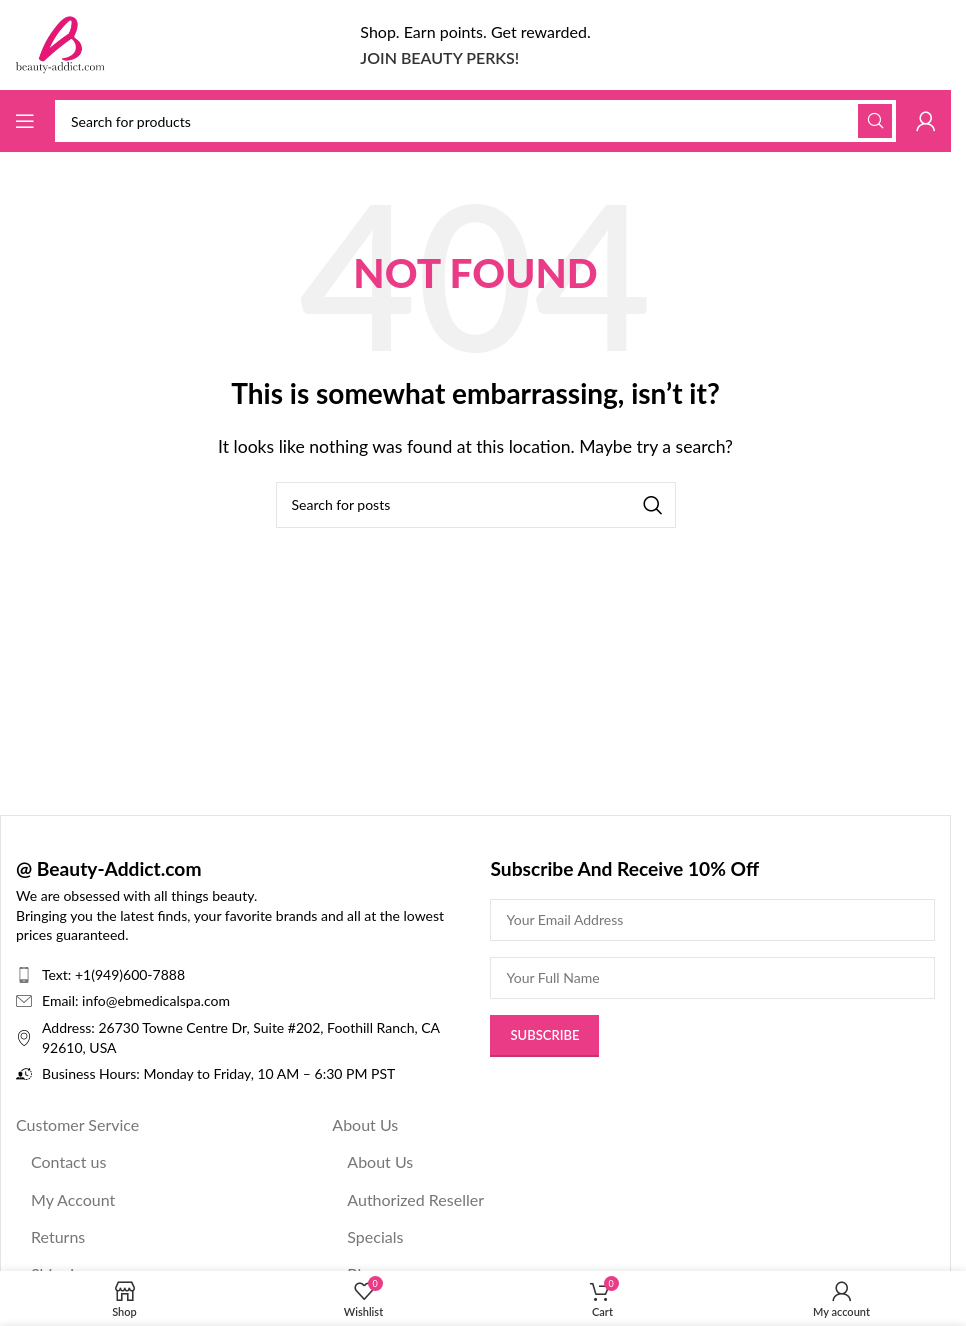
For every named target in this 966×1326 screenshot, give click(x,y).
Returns (58, 1236)
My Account (73, 1199)
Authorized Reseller (415, 1199)
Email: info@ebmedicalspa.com (136, 1000)
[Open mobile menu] (25, 121)
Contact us (68, 1161)
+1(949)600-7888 (130, 974)
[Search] (475, 121)
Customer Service (77, 1124)
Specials (375, 1236)
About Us (365, 1124)
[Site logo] (60, 42)
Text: (58, 974)
